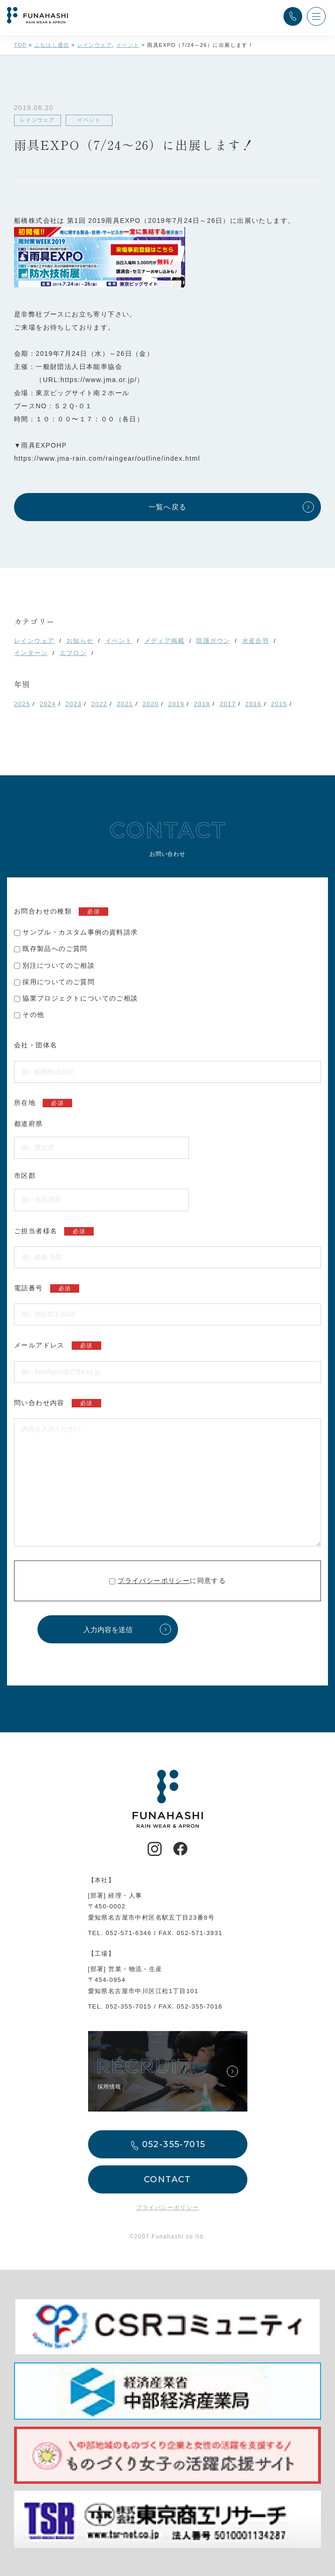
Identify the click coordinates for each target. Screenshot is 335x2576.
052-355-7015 (129, 2006)
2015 (279, 703)
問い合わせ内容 (57, 1403)
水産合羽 (255, 640)
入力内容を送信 (108, 1630)
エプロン (73, 652)
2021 (125, 703)
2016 (254, 703)
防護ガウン (213, 640)
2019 (176, 703)
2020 (150, 703)
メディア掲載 (164, 640)
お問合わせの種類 (61, 911)
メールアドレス (57, 1345)
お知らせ (80, 640)
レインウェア (34, 640)
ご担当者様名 (54, 1231)
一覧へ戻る (168, 507)
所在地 (43, 1103)
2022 (99, 703)
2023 (74, 703)
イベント (119, 640)
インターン (31, 652)
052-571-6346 (129, 1932)
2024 (48, 703)
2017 (228, 703)
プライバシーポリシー (154, 1580)
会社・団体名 (35, 1045)
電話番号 (46, 1288)
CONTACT (167, 2179)
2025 (22, 703)
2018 (202, 703)
